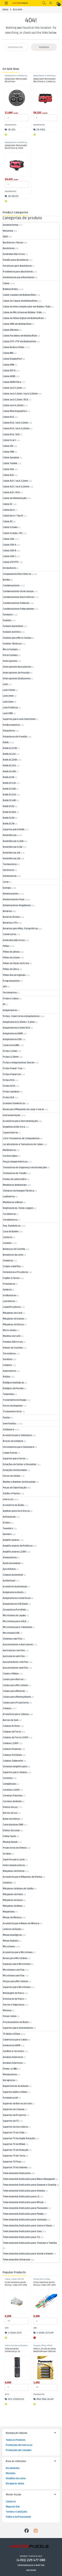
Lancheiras (9, 1301)
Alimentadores (11, 893)
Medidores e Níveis (13, 1202)
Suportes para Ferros (14, 1458)
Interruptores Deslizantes (16, 678)
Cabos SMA (8, 451)
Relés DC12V (9, 783)
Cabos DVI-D (9, 370)
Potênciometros (11, 725)
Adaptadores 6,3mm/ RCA (16, 1027)
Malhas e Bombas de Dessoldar (19, 1482)
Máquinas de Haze (13, 1900)
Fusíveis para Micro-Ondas (17, 638)
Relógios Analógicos (13, 1382)
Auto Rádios (9, 1569)
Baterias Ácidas (11, 917)
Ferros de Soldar (12, 1476)
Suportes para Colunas (15, 1772)
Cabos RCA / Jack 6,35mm (16, 428)
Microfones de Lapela (14, 1615)
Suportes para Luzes (14, 1859)
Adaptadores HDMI (13, 1033)
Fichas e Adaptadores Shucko (18, 1062)
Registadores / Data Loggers (18, 1208)
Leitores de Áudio (12, 1929)
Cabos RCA (8, 417)
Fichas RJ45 (9, 1086)
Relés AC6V (8, 777)
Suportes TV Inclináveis (15, 2167)
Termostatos (10, 864)
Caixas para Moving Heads (17, 1697)
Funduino (8, 614)
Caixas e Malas (11, 1673)
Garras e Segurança (13, 2004)
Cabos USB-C (9, 556)
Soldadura (8, 1429)
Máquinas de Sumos (13, 1318)
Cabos (6, 283)
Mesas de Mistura (12, 1917)
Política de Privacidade (18, 2517)
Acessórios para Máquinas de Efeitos (22, 1877)
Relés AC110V (10, 748)
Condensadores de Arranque (18, 591)
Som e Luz (8, 1499)
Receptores (9, 2080)
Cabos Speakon (11, 457)
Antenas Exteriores (13, 2057)
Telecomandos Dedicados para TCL (22, 2237)
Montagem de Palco (13, 1993)
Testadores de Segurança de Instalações (25, 1167)
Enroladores (9, 568)
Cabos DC (8, 504)
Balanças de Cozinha (14, 1249)
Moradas (10, 2473)
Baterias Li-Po (10, 922)
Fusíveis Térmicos (12, 643)
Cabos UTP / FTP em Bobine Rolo (19, 341)
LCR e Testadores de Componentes (21, 1138)
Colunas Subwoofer (13, 1760)
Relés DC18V (9, 788)
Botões (6, 579)
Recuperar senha (15, 2483)
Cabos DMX (8, 364)
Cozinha (7, 1243)
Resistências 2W (11, 858)
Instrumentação (11, 1115)
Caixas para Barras (13, 1679)
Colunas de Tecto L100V (15, 1737)
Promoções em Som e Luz (19, 2445)
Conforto (7, 1237)
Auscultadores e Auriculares (18, 1644)
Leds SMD (8, 713)
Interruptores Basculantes (17, 666)
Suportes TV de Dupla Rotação (19, 2138)
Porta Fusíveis (10, 655)
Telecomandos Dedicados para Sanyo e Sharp (27, 2225)
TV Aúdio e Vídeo (11, 2034)
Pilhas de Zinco (11, 969)
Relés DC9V (9, 823)
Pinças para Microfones (15, 1981)
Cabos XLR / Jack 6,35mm (16, 486)
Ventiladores (10, 876)
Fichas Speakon (11, 1091)
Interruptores (10, 661)
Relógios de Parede (13, 1388)
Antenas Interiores (12, 2063)
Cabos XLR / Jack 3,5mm (15, 481)
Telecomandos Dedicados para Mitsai (23, 2202)
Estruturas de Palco (13, 1999)
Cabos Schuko (10, 527)
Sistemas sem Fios (12, 1638)
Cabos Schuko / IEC (12, 533)
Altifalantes (9, 1517)
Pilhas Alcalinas (11, 951)
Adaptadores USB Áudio (15, 1604)
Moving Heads (10, 1842)
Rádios (6, 1376)
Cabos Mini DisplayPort (15, 411)
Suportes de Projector (14, 2115)
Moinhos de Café (11, 1336)
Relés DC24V (9, 794)
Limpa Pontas (10, 1452)
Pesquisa (44, 47)
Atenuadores (10, 1557)
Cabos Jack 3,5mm (12, 388)
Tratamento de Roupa (14, 1400)
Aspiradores (9, 1371)
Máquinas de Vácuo (13, 1324)
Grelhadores (9, 1295)
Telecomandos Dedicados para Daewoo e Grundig (29, 2184)
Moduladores (10, 2074)
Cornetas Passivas (12, 1795)
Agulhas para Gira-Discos (16, 1511)
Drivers (6, 1522)
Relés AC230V (10, 759)
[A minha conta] (51, 3)
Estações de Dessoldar (15, 1470)
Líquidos (7, 1882)
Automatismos (10, 225)
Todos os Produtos (15, 2440)
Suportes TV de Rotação (15, 2150)
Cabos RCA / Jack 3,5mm (15, 422)
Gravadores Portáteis (14, 1609)
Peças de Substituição (15, 1487)
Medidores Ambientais (15, 1185)
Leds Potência (10, 707)
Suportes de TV (11, 2121)
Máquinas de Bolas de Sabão (18, 1888)
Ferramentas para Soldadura (18, 1447)
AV (4, 1004)
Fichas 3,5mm (10, 1051)
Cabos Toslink (10, 463)
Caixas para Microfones (15, 1685)
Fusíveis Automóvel (13, 626)
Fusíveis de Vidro (12, 632)
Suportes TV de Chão (13, 2132)
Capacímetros (10, 1132)
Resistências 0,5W (12, 847)
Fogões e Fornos (11, 1278)
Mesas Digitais (10, 1940)
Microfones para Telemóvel (17, 1627)
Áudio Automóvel (12, 1563)
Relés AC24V (9, 765)
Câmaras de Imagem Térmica (18, 1190)
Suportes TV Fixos (12, 2161)
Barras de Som (10, 1720)
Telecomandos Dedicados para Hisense (24, 2190)
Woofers (7, 1534)
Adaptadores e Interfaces (16, 76)
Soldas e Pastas (11, 1493)
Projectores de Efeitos (15, 1847)
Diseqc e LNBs (10, 2068)
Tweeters (8, 1528)
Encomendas (13, 2468)
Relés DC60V (9, 812)
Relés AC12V (9, 754)
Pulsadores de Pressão (15, 736)
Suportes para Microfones (17, 1987)
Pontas (6, 1417)
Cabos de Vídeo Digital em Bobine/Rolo (23, 318)
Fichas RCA (8, 1080)
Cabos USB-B (9, 550)
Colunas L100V (10, 1743)
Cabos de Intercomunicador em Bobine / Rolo (26, 306)
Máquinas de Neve (12, 1906)
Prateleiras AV (10, 2097)
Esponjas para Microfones (17, 1964)
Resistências (10, 835)
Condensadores (11, 585)
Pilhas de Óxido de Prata (16, 963)
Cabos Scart (9, 440)
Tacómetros (9, 1214)
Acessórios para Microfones (17, 1952)
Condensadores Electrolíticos (18, 597)
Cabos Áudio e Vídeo (13, 347)
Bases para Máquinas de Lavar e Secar (23, 1109)
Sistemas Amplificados (15, 1766)
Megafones (9, 1911)
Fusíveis (7, 620)
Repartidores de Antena (15, 2086)
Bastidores (9, 248)
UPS (5, 986)
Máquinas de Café (12, 1313)
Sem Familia (9, 1423)
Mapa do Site (13, 2506)
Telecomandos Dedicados (17, 2173)
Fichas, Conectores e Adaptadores (21, 1016)
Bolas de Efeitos (11, 1819)
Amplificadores (11, 1540)
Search (44, 3)
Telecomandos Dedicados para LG (21, 2196)
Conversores (9, 934)
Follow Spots (9, 1836)
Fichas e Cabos (11, 998)
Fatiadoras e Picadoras (15, 1272)
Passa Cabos (9, 2016)
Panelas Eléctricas (13, 1342)
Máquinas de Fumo (13, 1894)
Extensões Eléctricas (14, 254)
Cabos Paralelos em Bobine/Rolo (20, 335)
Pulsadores (9, 730)
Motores (7, 2010)
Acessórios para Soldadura (17, 1435)
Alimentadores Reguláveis (17, 905)
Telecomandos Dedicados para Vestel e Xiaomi (28, 2253)
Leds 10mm (9, 690)
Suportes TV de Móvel (14, 2144)
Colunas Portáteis (12, 1755)
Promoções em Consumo (18, 2450)
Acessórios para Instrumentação (20, 1121)
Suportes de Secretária (15, 2127)
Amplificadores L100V (14, 1551)
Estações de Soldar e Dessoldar (20, 1464)
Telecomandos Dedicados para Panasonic (25, 2208)
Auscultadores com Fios (15, 1662)
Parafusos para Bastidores (17, 266)
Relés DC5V (8, 806)
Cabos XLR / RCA (11, 492)
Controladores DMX (13, 1824)
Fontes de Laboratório (14, 1179)
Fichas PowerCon (12, 1074)
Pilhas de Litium (11, 957)
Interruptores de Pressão (16, 672)
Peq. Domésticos (12, 1225)
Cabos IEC (8, 521)
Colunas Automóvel (13, 1575)
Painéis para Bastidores (15, 260)
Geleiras (7, 1289)
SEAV (5, 236)
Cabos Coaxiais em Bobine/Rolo (19, 295)
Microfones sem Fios (13, 1975)
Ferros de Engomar (13, 1405)
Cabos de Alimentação (15, 498)
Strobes (7, 1853)
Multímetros (9, 1150)
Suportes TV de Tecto (14, 2155)
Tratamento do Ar (12, 1411)
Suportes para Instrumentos (18, 2028)
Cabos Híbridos (11, 330)
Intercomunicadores (14, 1865)
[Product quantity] (17, 117)
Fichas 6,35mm (11, 1056)
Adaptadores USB (12, 1039)
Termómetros (10, 1219)
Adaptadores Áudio (13, 1592)
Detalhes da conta (16, 2478)
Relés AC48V (9, 771)
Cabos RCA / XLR (11, 434)
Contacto (11, 2501)
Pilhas (6, 946)
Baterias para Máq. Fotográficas (20, 928)
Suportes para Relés (13, 829)
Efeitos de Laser (11, 1830)
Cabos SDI (8, 446)
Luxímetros (9, 1196)
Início (5, 9)
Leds (5, 684)
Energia (7, 888)
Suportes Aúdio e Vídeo (15, 2092)
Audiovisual (9, 1580)
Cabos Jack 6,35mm (13, 405)
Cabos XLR (8, 475)
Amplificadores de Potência (17, 1545)
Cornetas (8, 1778)
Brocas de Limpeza (13, 1441)
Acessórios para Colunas (16, 1714)
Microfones (9, 1946)
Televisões (8, 1394)
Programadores (11, 981)
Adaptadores (10, 1010)
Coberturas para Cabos (15, 2039)
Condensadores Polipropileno (18, 609)
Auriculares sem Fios (14, 1656)
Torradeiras (9, 1353)
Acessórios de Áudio (13, 1505)
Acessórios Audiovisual (15, 1586)
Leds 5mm (8, 701)
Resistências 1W (11, 852)
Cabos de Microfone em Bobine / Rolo (22, 312)
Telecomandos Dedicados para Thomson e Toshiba (30, 2243)
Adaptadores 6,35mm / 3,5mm (19, 1022)
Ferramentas (10, 992)
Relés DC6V (9, 818)
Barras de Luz (10, 1813)
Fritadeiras (9, 1284)
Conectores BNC (11, 1045)
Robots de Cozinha (13, 1347)
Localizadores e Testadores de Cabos (23, 1144)
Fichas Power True (12, 1068)
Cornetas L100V (11, 1790)
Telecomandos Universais (16, 2259)
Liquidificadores (12, 1307)
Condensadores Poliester (16, 603)
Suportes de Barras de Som (17, 2103)
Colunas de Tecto (12, 1731)
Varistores (8, 870)
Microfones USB (11, 1633)
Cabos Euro (9, 510)
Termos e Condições (16, 2511)
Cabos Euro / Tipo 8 (13, 515)
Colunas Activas (11, 1726)
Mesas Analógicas (12, 1935)
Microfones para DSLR (14, 1621)
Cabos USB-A (9, 544)
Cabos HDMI (9, 376)
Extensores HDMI (11, 2045)
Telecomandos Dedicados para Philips (23, 2214)
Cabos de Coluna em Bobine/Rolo (20, 301)
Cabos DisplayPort (12, 359)
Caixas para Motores (14, 1691)
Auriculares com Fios (14, 1650)
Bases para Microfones (15, 1958)
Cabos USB (8, 539)
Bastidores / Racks (13, 242)
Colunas (7, 1708)
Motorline (8, 231)
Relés (6, 742)
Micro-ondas (9, 1330)
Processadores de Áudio (16, 2022)
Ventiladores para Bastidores (18, 277)
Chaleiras (8, 1260)
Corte (6, 882)
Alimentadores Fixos (13, 899)
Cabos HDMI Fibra (12, 382)
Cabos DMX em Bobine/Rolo (17, 324)
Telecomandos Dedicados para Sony (22, 2231)
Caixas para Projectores (16, 1702)
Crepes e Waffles (12, 1266)
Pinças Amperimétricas (15, 1161)
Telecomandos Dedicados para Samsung (24, 2219)
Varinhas (7, 1359)
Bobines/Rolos (10, 289)
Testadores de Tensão (15, 1173)
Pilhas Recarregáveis (14, 975)
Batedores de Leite (13, 1254)
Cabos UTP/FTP (11, 562)
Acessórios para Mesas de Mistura (21, 1923)
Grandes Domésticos (14, 1103)
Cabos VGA (8, 469)
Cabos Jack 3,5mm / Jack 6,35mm (20, 393)
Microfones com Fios (13, 1969)
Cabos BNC (8, 353)
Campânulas (9, 1784)
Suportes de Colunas (13, 2109)
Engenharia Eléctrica (14, 1127)
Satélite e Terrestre (13, 2051)
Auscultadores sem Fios (15, 1667)
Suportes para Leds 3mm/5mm (19, 719)
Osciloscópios (10, 1156)
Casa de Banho (11, 1231)
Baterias (7, 911)
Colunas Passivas (12, 1749)
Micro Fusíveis (10, 649)
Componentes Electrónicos (17, 574)
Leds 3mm (8, 696)
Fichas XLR (8, 1097)
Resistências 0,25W (13, 841)
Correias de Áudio (12, 1801)
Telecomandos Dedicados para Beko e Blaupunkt (29, 2179)
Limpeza (7, 1365)
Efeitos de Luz (10, 1807)
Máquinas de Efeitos (13, 1871)
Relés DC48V (9, 800)
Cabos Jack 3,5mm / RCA (15, 399)
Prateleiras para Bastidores (18, 271)
